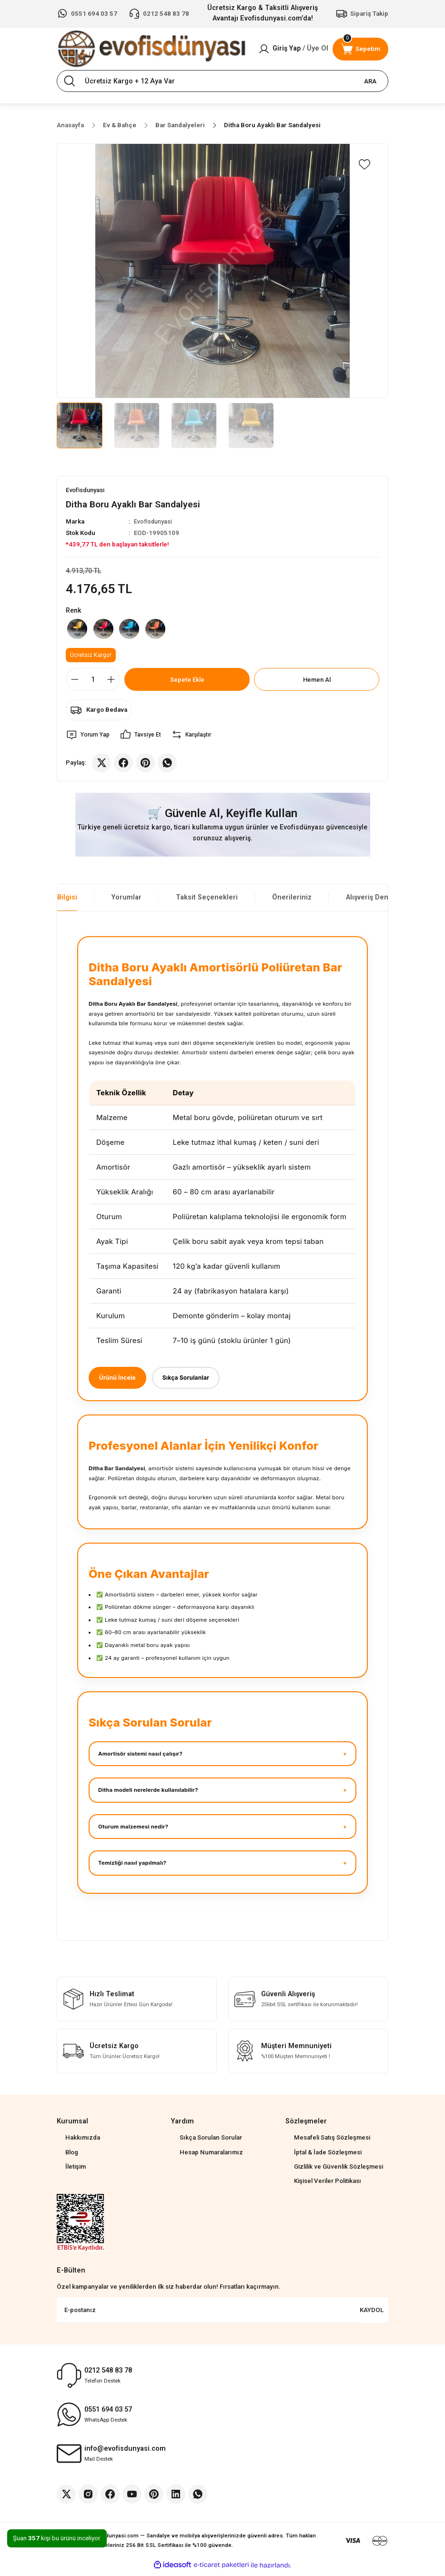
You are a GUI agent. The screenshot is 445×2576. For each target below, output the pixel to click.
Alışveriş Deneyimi (376, 901)
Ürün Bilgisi (58, 901)
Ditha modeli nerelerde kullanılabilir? (148, 1794)
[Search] (222, 81)
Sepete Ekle (187, 682)
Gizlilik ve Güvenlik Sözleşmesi (338, 2170)
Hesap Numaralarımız (211, 2156)
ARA (370, 81)
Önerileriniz (292, 901)
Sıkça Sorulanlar (192, 1381)
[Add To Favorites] (364, 164)
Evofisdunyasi (154, 521)
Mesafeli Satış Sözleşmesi (332, 2142)
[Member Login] (293, 49)
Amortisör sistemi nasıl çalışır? (140, 1758)
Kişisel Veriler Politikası (327, 2185)
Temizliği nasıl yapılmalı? (132, 1867)
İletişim (75, 2170)
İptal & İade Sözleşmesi (328, 2156)
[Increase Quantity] (111, 682)
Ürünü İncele (119, 1381)
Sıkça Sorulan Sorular (211, 2142)
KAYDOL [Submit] (372, 2314)
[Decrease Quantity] (75, 682)
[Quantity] (93, 682)
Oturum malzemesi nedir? (133, 1831)
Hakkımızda (82, 2142)
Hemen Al (316, 682)
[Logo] (152, 49)
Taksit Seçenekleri (207, 901)
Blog (71, 2156)
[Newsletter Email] (222, 2314)
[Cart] (360, 49)
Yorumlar (126, 901)
